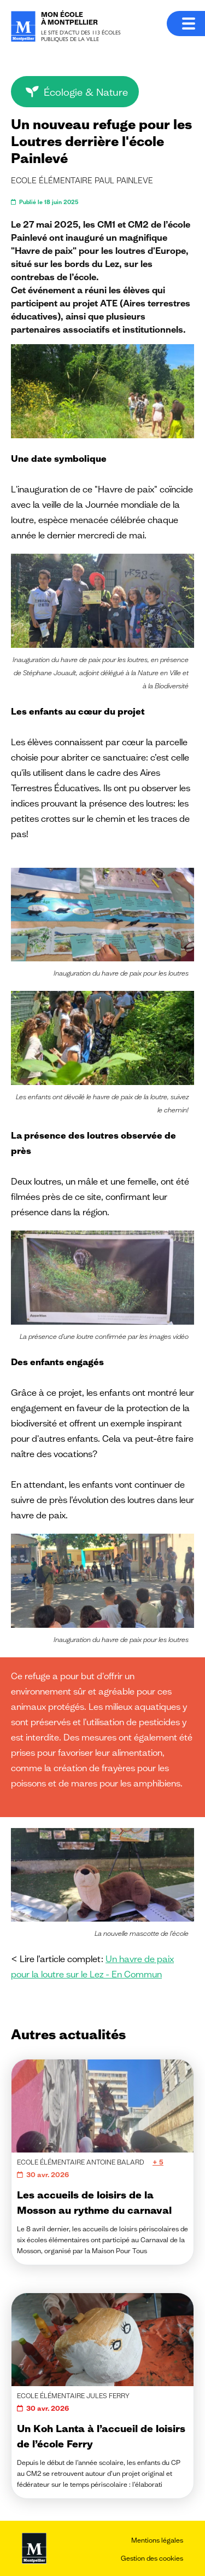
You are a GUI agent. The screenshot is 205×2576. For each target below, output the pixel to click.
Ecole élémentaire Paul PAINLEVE (82, 180)
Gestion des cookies (152, 2558)
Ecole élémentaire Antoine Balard (80, 2162)
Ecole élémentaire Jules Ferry (73, 2396)
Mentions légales (157, 2540)
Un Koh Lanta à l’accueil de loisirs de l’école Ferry (101, 2436)
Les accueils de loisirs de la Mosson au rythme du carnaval (94, 2202)
